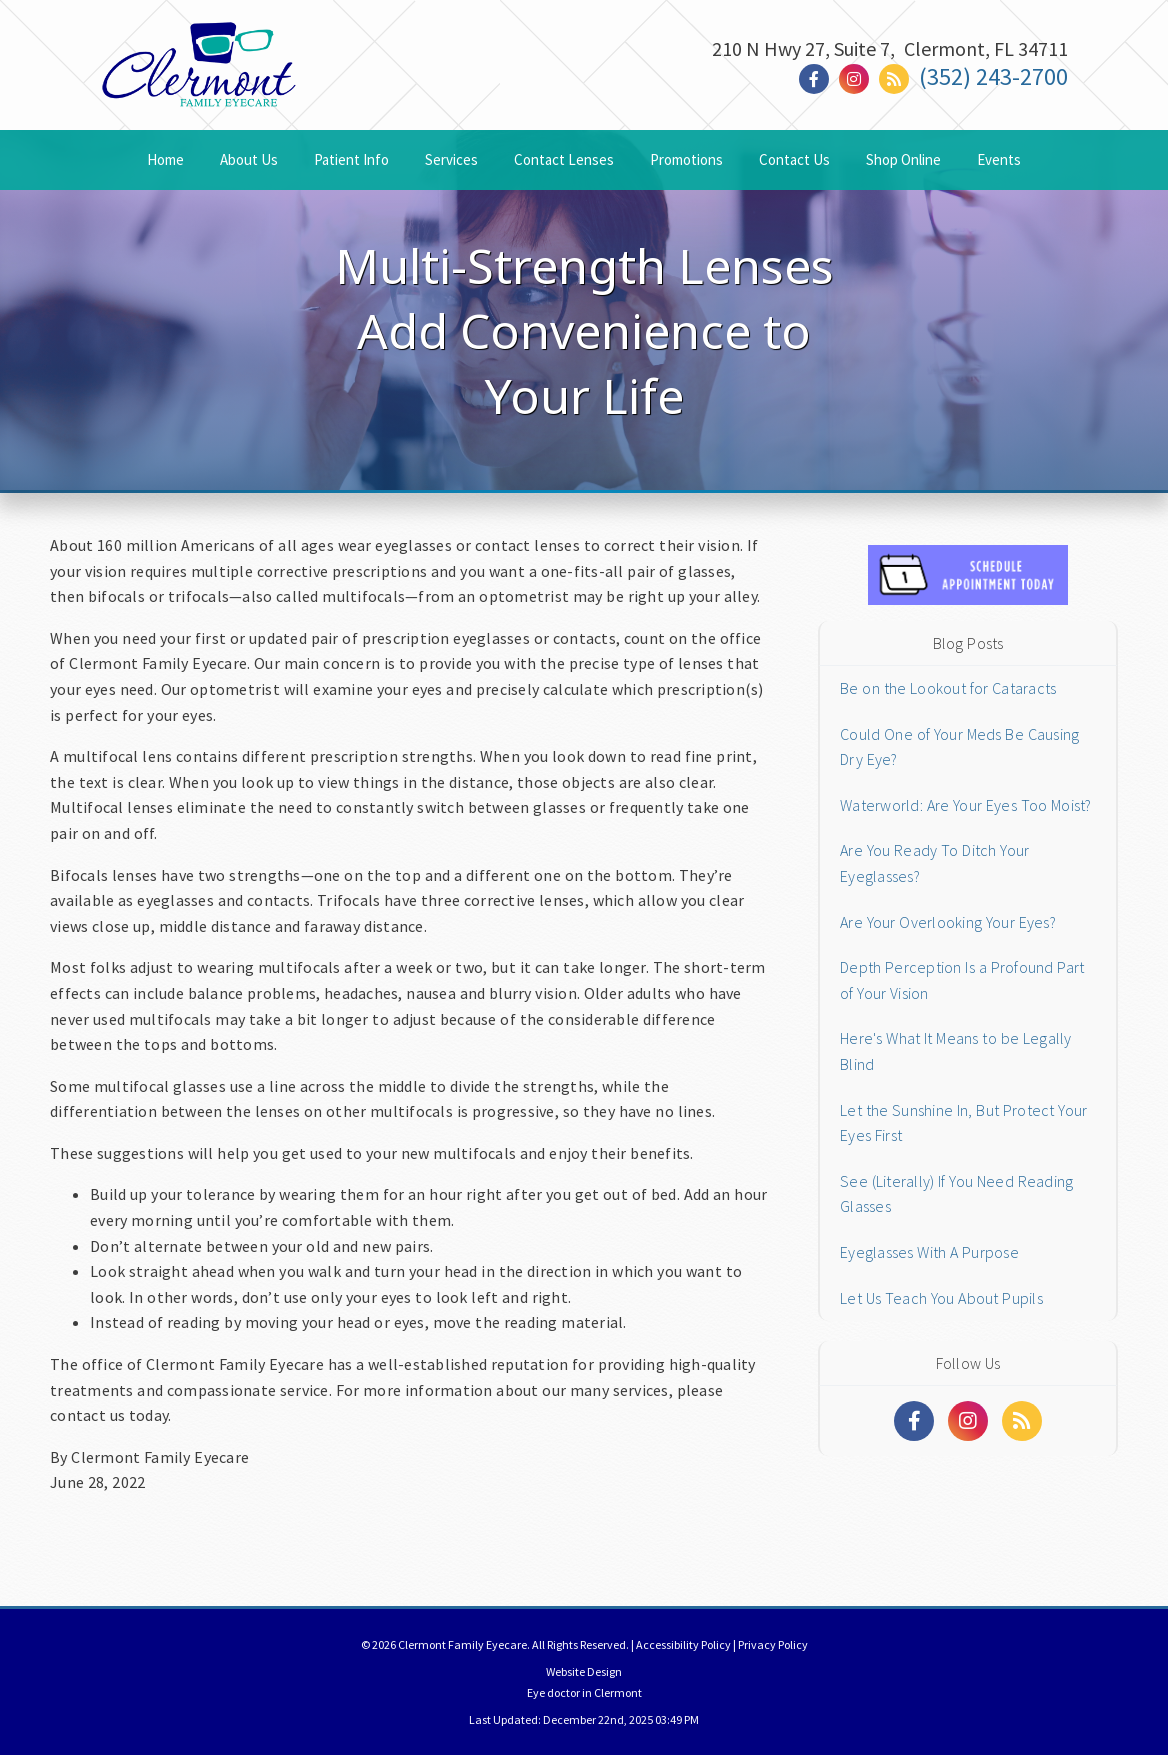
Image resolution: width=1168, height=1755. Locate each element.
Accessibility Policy (683, 1644)
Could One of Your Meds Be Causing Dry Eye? (959, 747)
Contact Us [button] (794, 159)
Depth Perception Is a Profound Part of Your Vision (962, 980)
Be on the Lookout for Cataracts (948, 688)
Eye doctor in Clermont (584, 1692)
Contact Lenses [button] (564, 159)
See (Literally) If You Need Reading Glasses (956, 1194)
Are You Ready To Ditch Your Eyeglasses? (934, 863)
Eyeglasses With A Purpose (929, 1252)
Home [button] (165, 159)
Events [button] (999, 159)
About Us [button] (249, 159)
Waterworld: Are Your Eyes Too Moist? (966, 805)
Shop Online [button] (903, 159)
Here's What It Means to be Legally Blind (956, 1051)
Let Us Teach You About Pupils (941, 1298)
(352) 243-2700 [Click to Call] (993, 76)
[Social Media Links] (914, 1421)
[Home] (199, 84)
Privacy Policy (773, 1644)
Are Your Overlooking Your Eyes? (948, 922)
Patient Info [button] (351, 159)
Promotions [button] (686, 159)
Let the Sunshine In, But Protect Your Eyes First (963, 1123)
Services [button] (451, 159)
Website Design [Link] (584, 1671)
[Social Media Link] (819, 79)
